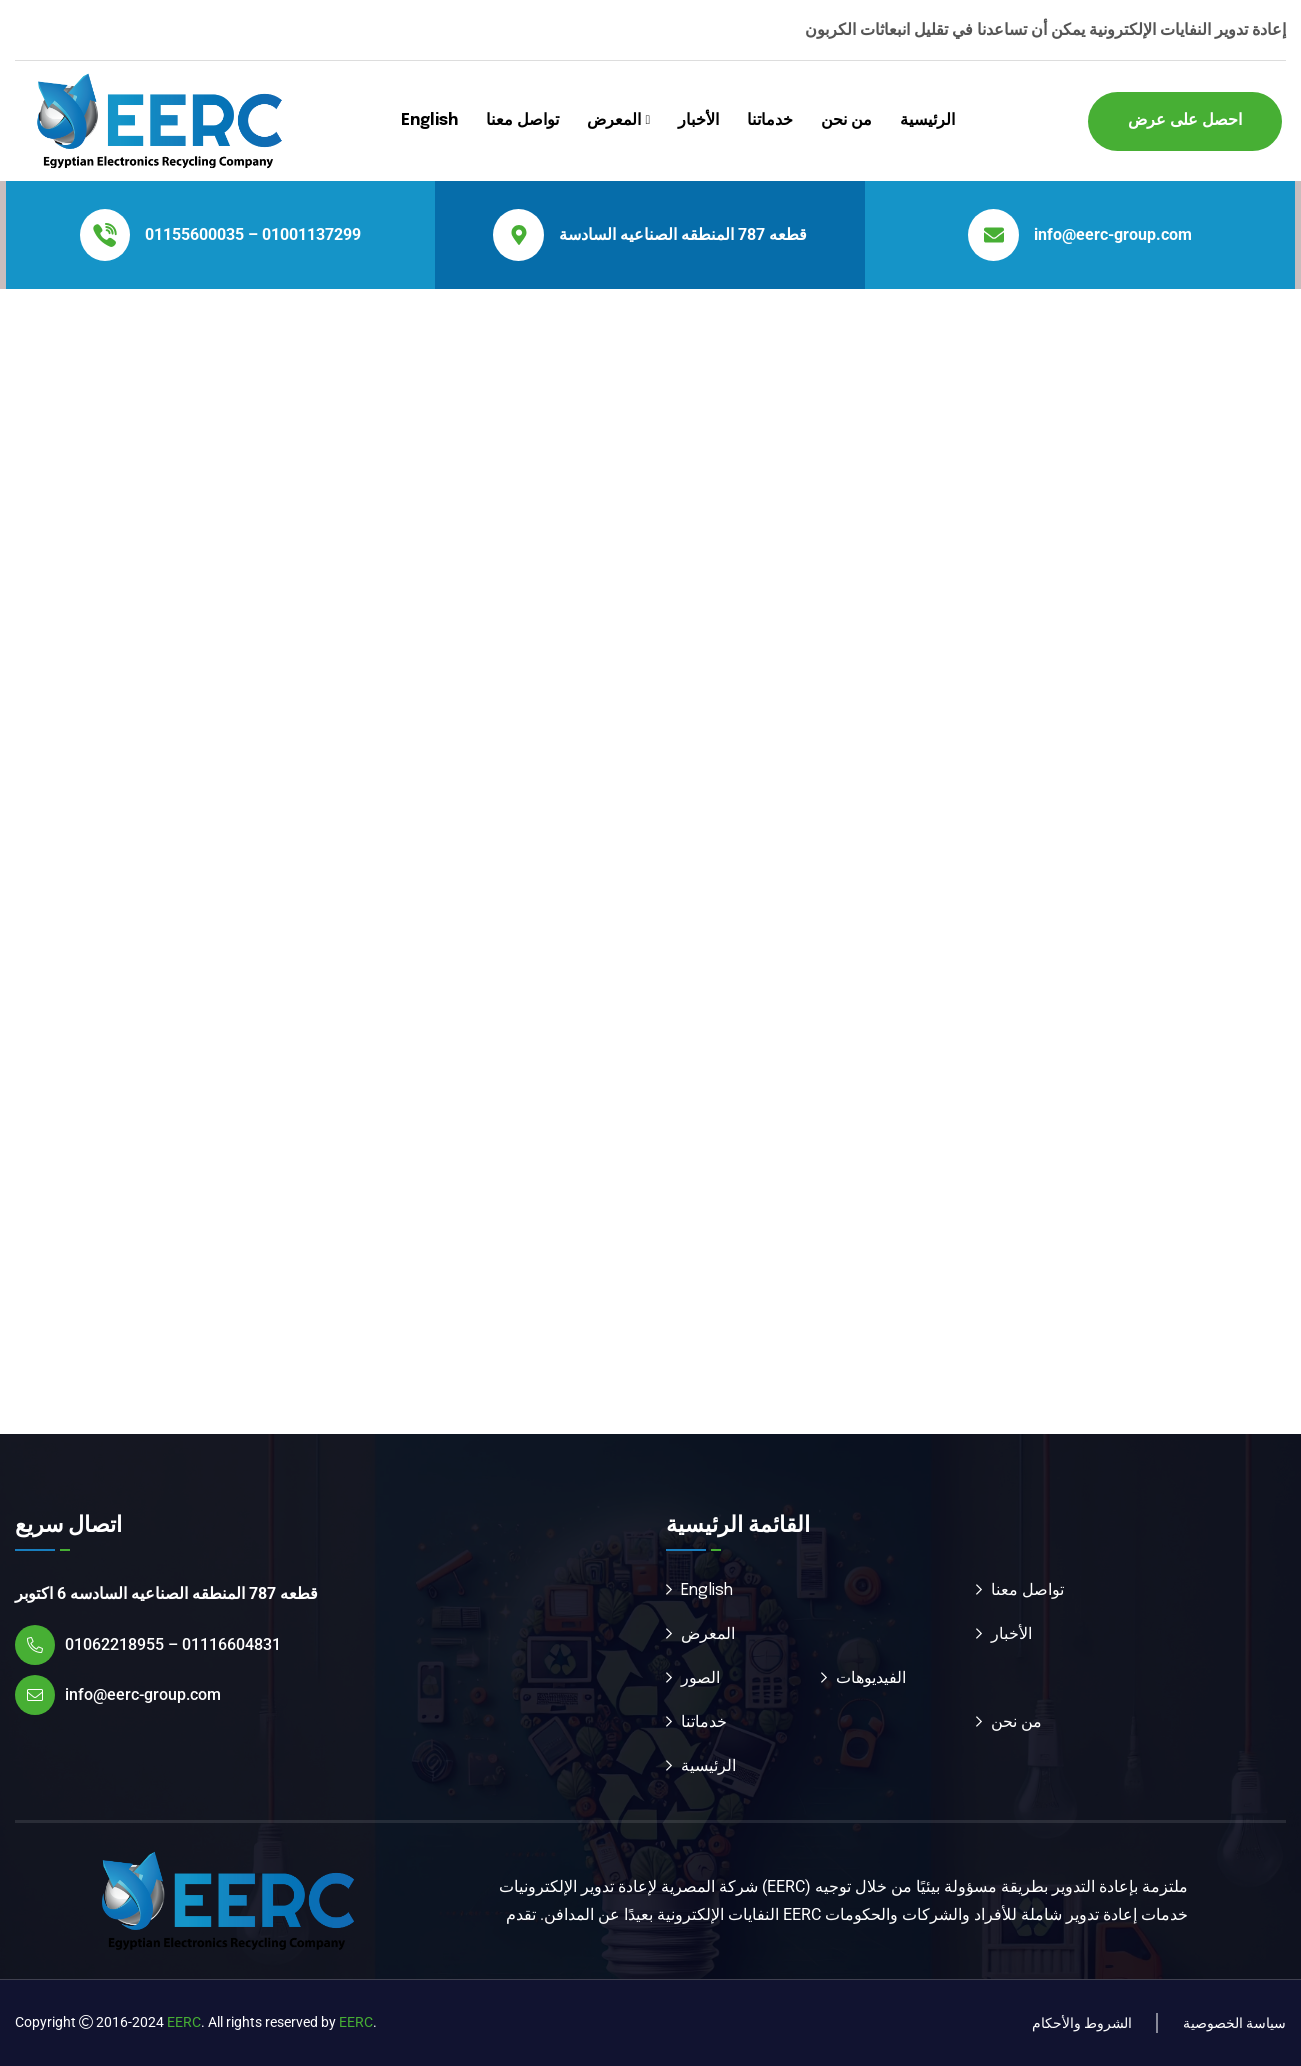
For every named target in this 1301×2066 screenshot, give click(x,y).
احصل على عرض (1185, 120)
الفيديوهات (871, 1678)
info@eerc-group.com (1113, 234)
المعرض (614, 120)
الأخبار (698, 120)
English (429, 120)
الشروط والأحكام (1082, 2023)
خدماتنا (770, 120)
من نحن (846, 120)
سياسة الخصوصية (1234, 2023)
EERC (184, 2022)
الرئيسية (927, 120)
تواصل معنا (522, 120)
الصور (700, 1678)
